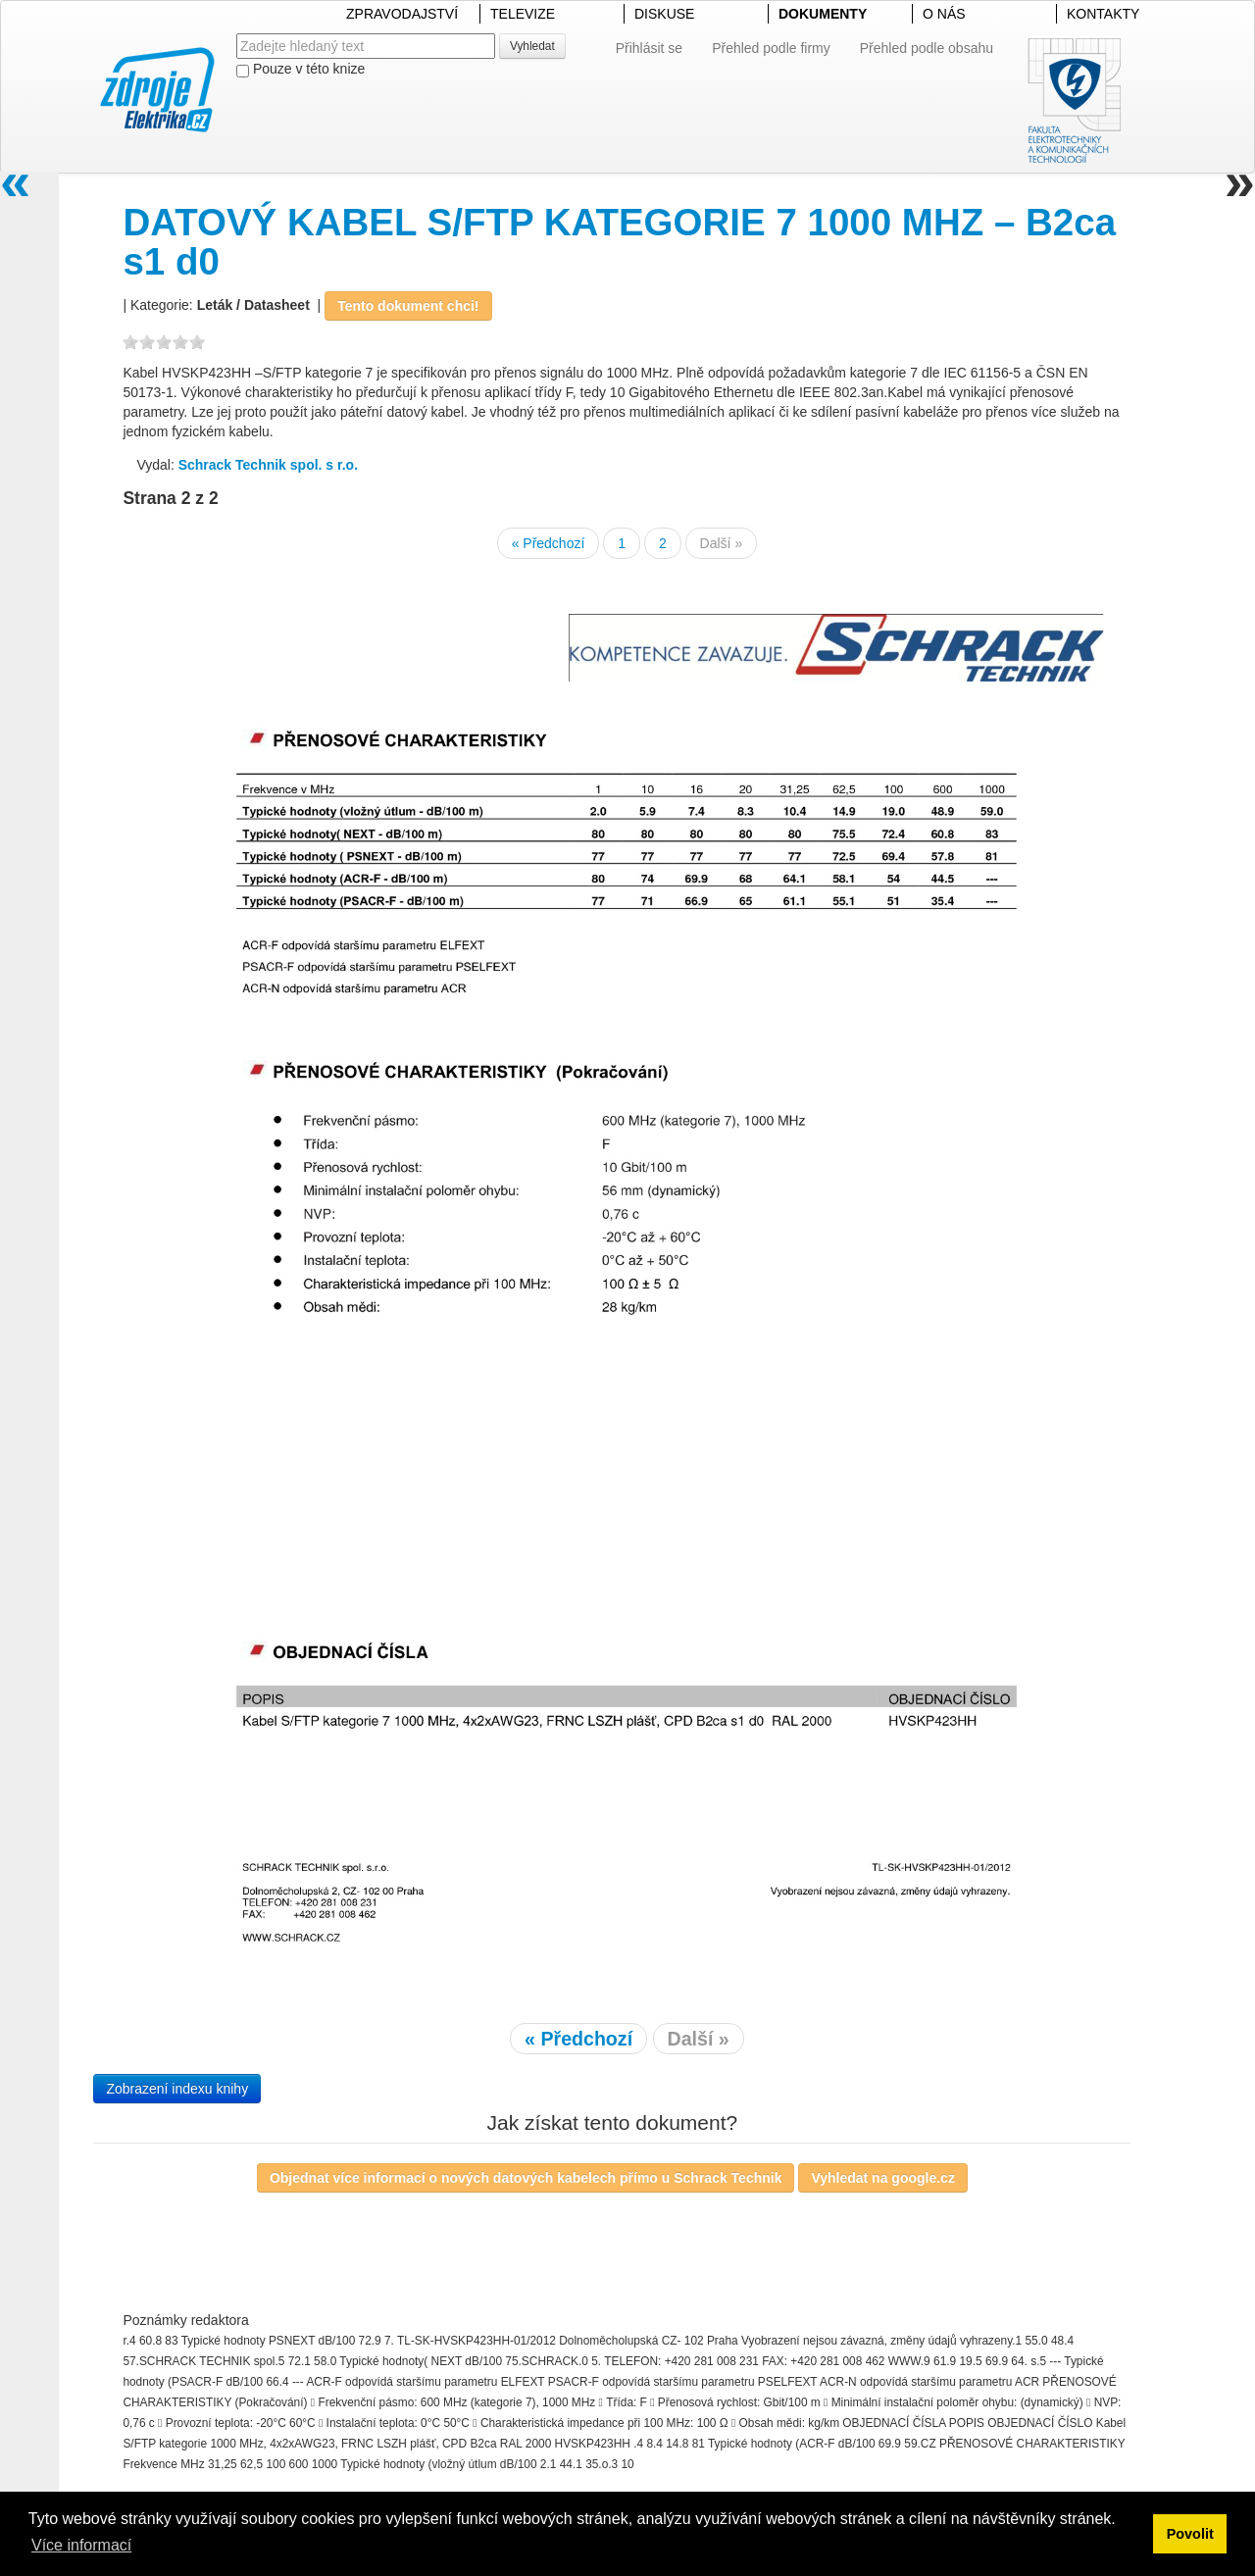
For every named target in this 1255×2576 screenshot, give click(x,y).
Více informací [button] (81, 2545)
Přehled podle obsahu (926, 48)
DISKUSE (664, 14)
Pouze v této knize (300, 69)
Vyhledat (532, 46)
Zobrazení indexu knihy (177, 2088)
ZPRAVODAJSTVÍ (402, 14)
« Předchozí (548, 543)
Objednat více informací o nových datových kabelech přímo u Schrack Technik (526, 2178)
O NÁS (944, 14)
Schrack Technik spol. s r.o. (268, 465)
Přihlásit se (649, 48)
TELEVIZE (522, 14)
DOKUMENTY (822, 14)
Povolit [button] (1190, 2534)
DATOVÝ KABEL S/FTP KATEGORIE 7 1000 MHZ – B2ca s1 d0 (619, 241)
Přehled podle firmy (771, 48)
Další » (721, 543)
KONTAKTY (1103, 14)
